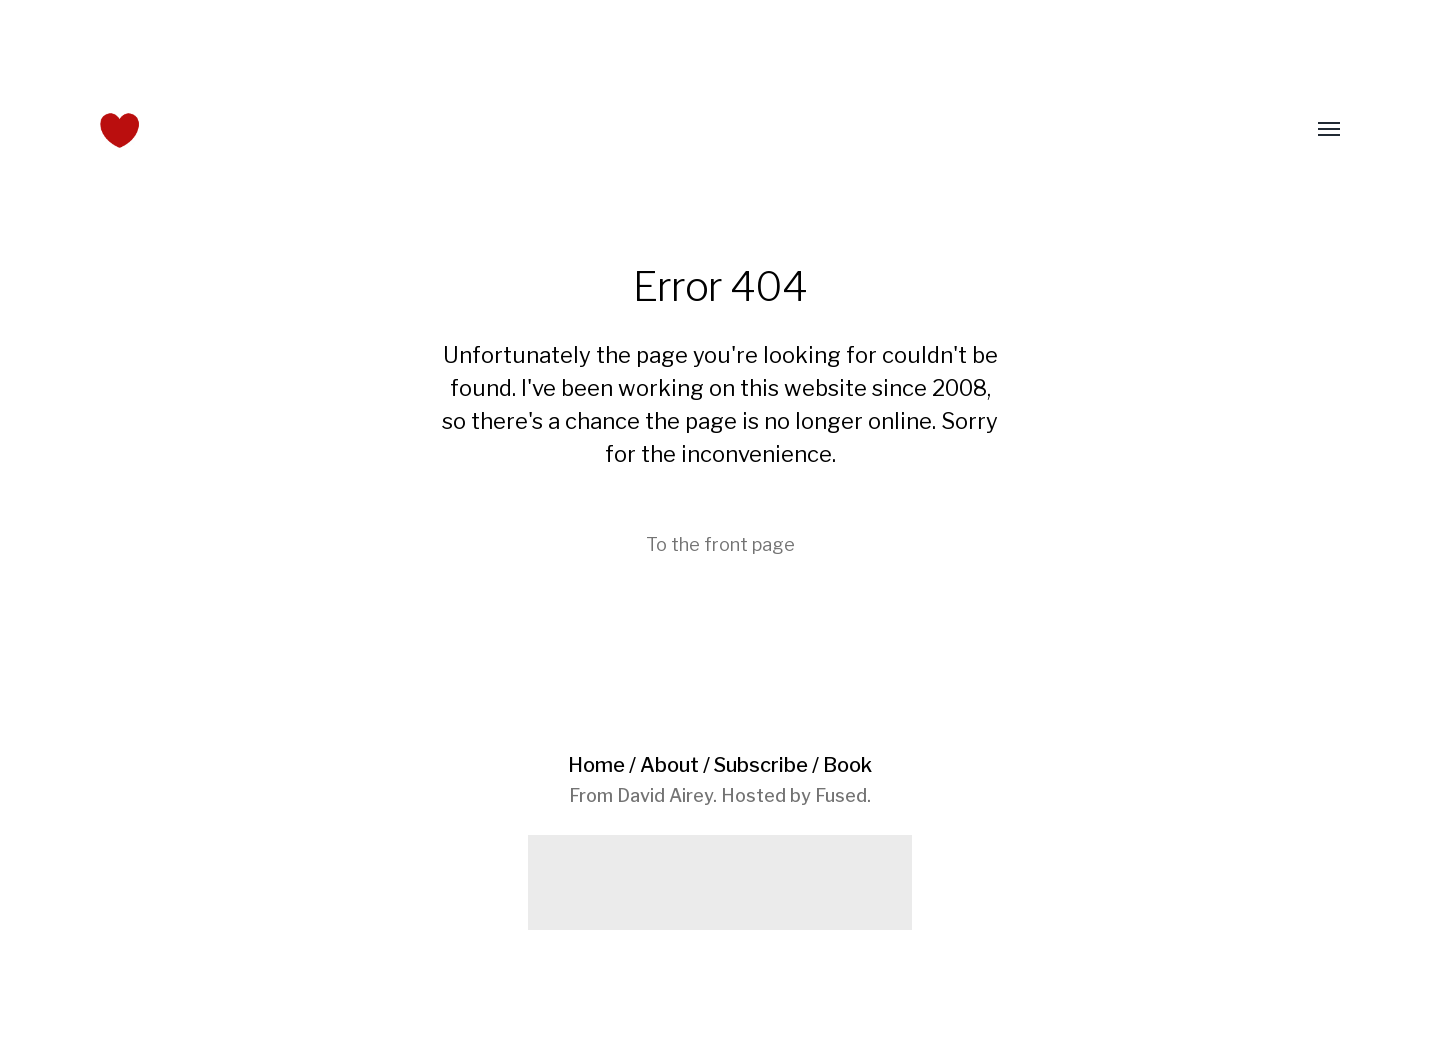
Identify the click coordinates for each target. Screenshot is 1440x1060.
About (669, 765)
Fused (841, 795)
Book (847, 765)
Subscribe (761, 765)
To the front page (720, 544)
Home (596, 765)
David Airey (665, 795)
